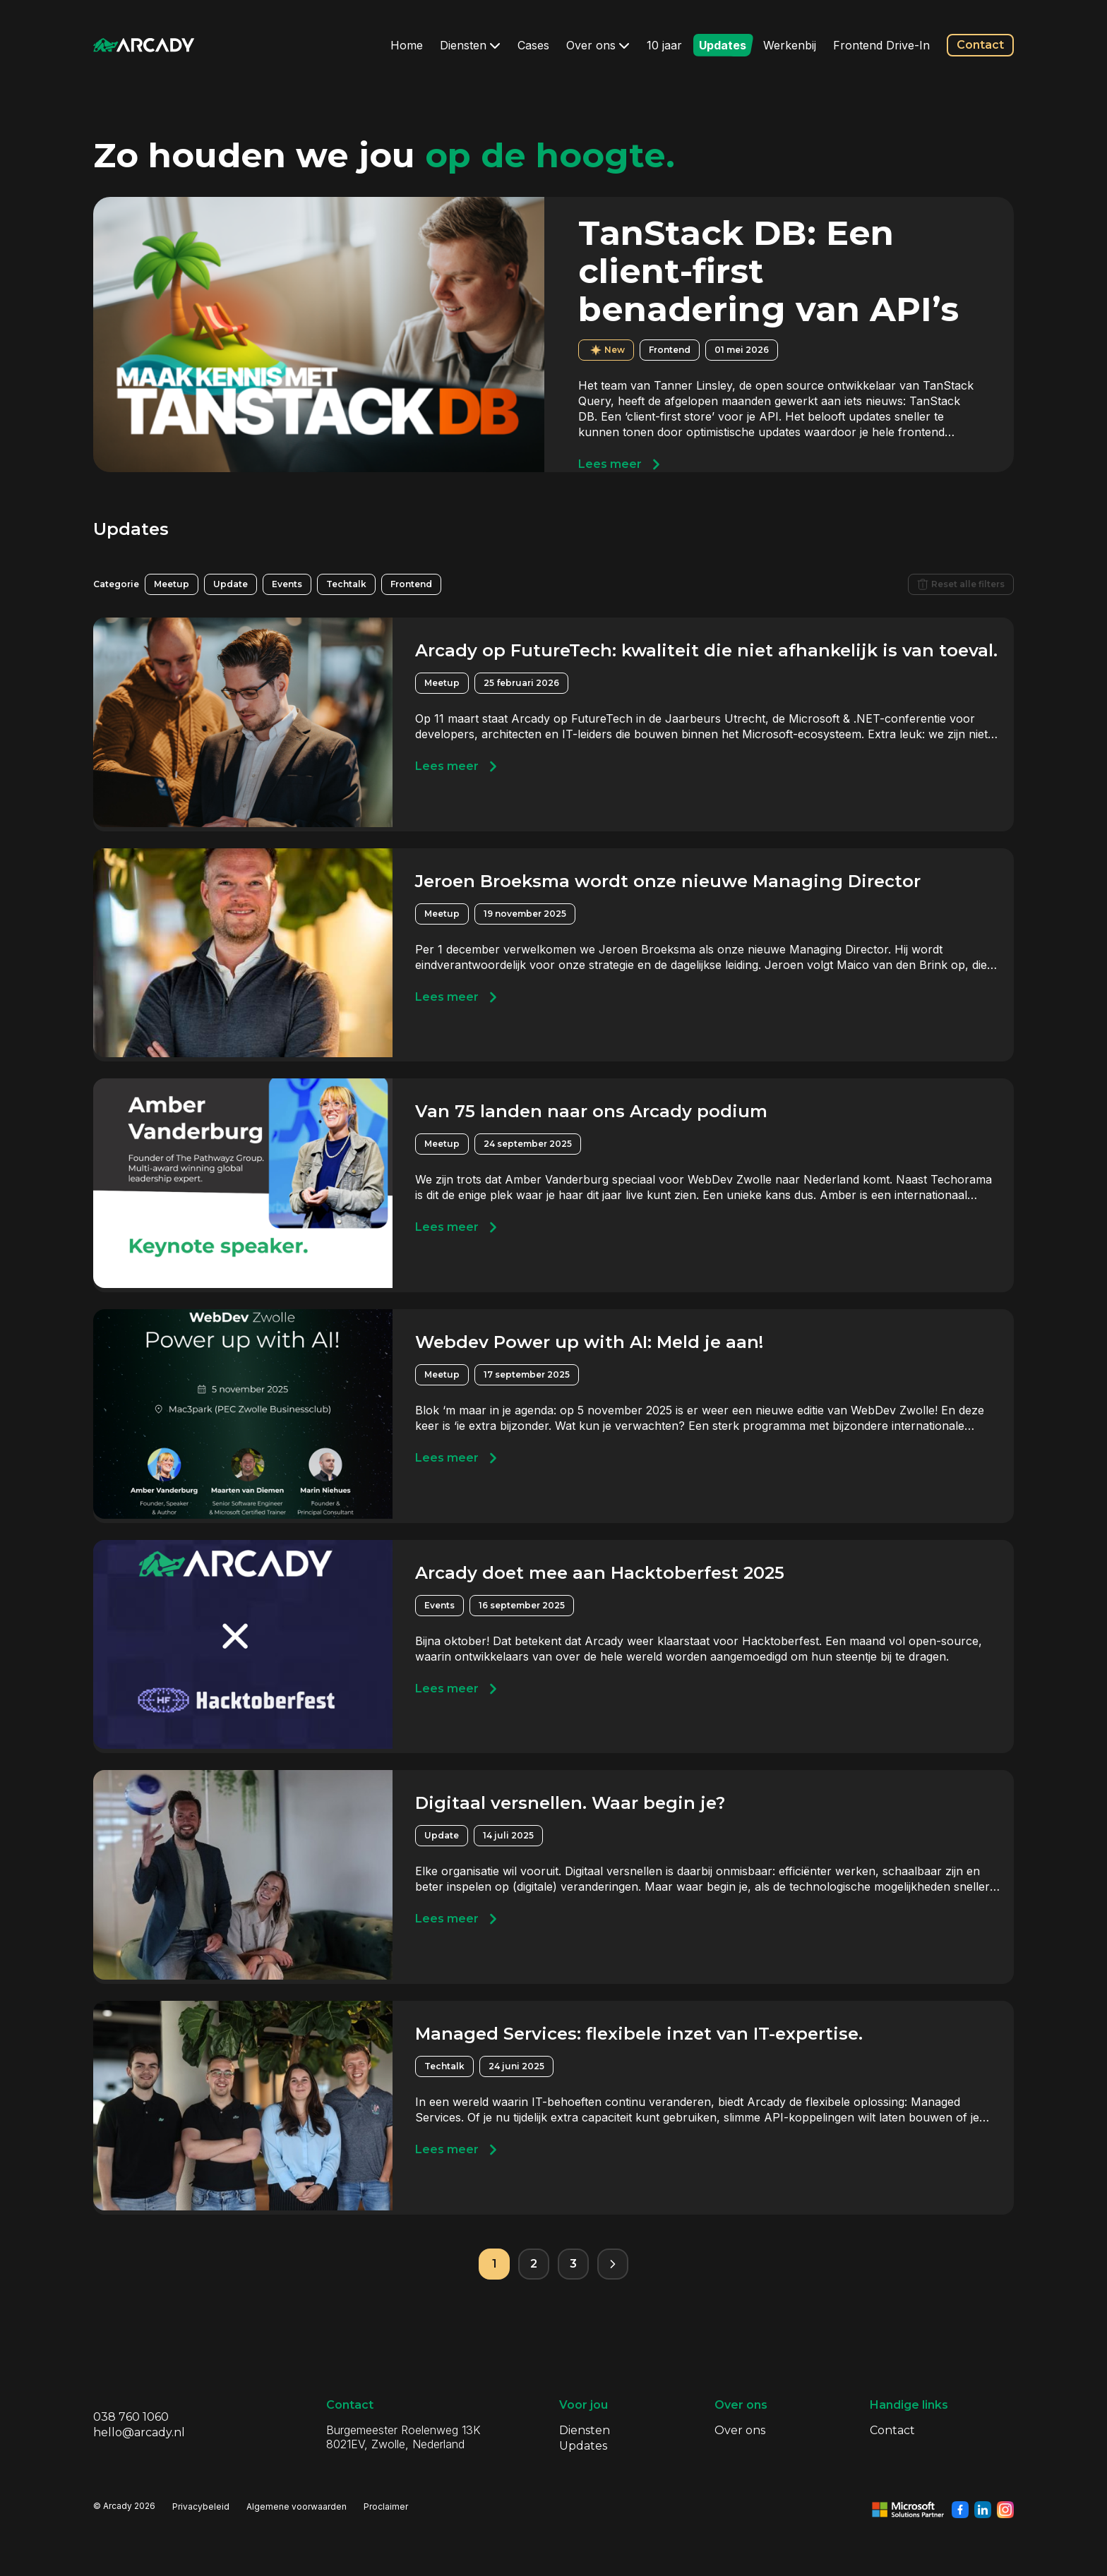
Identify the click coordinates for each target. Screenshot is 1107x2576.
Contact (980, 45)
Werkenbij (789, 45)
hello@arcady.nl (139, 2432)
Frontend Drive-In (881, 45)
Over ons (598, 45)
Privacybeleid (200, 2506)
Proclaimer (386, 2506)
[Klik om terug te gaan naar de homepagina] (144, 45)
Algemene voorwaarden (296, 2506)
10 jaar (664, 45)
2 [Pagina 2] (533, 2263)
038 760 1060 (131, 2417)
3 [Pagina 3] (573, 2263)
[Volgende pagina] (612, 2264)
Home (406, 45)
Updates (722, 45)
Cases (533, 45)
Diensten (470, 45)
